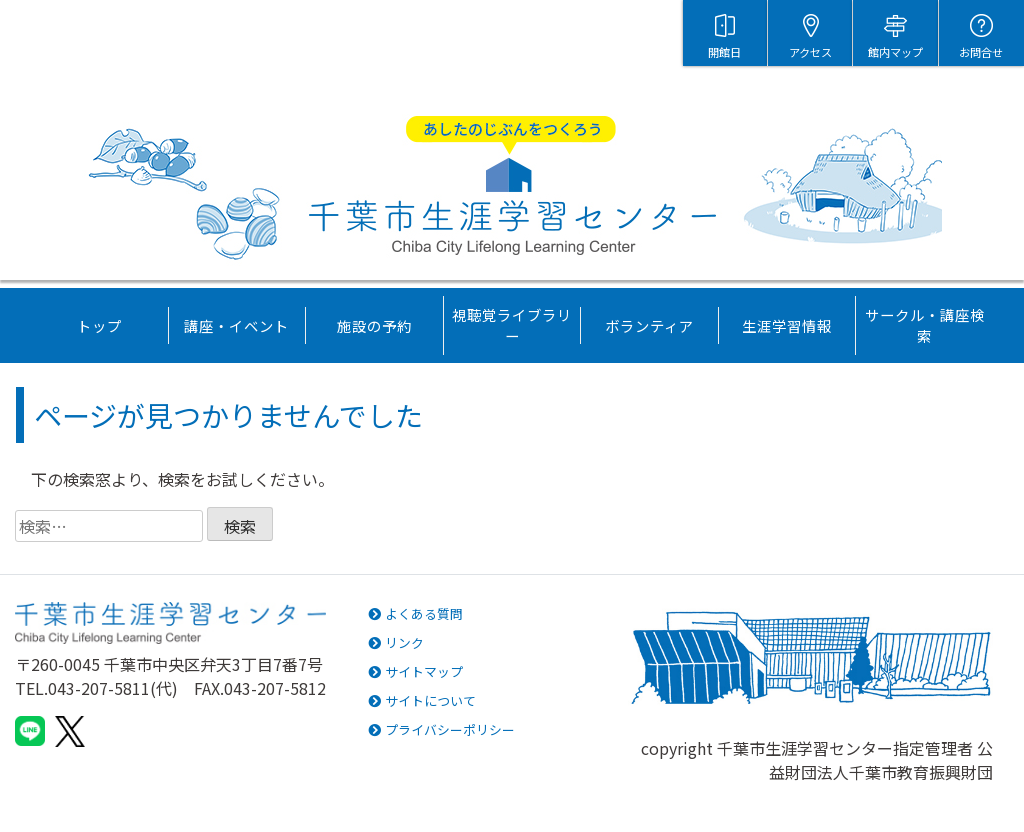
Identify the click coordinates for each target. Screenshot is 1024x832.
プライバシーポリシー (441, 729)
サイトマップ (415, 671)
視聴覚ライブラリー (512, 325)
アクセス (810, 52)
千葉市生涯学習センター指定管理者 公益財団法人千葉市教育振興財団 (855, 760)
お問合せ (981, 52)
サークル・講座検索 (925, 325)
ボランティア (649, 325)
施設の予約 (374, 325)
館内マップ (895, 52)
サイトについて (422, 700)
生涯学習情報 (787, 325)
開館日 (724, 52)
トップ (99, 325)
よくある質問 (415, 613)
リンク (396, 642)
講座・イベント (236, 325)
